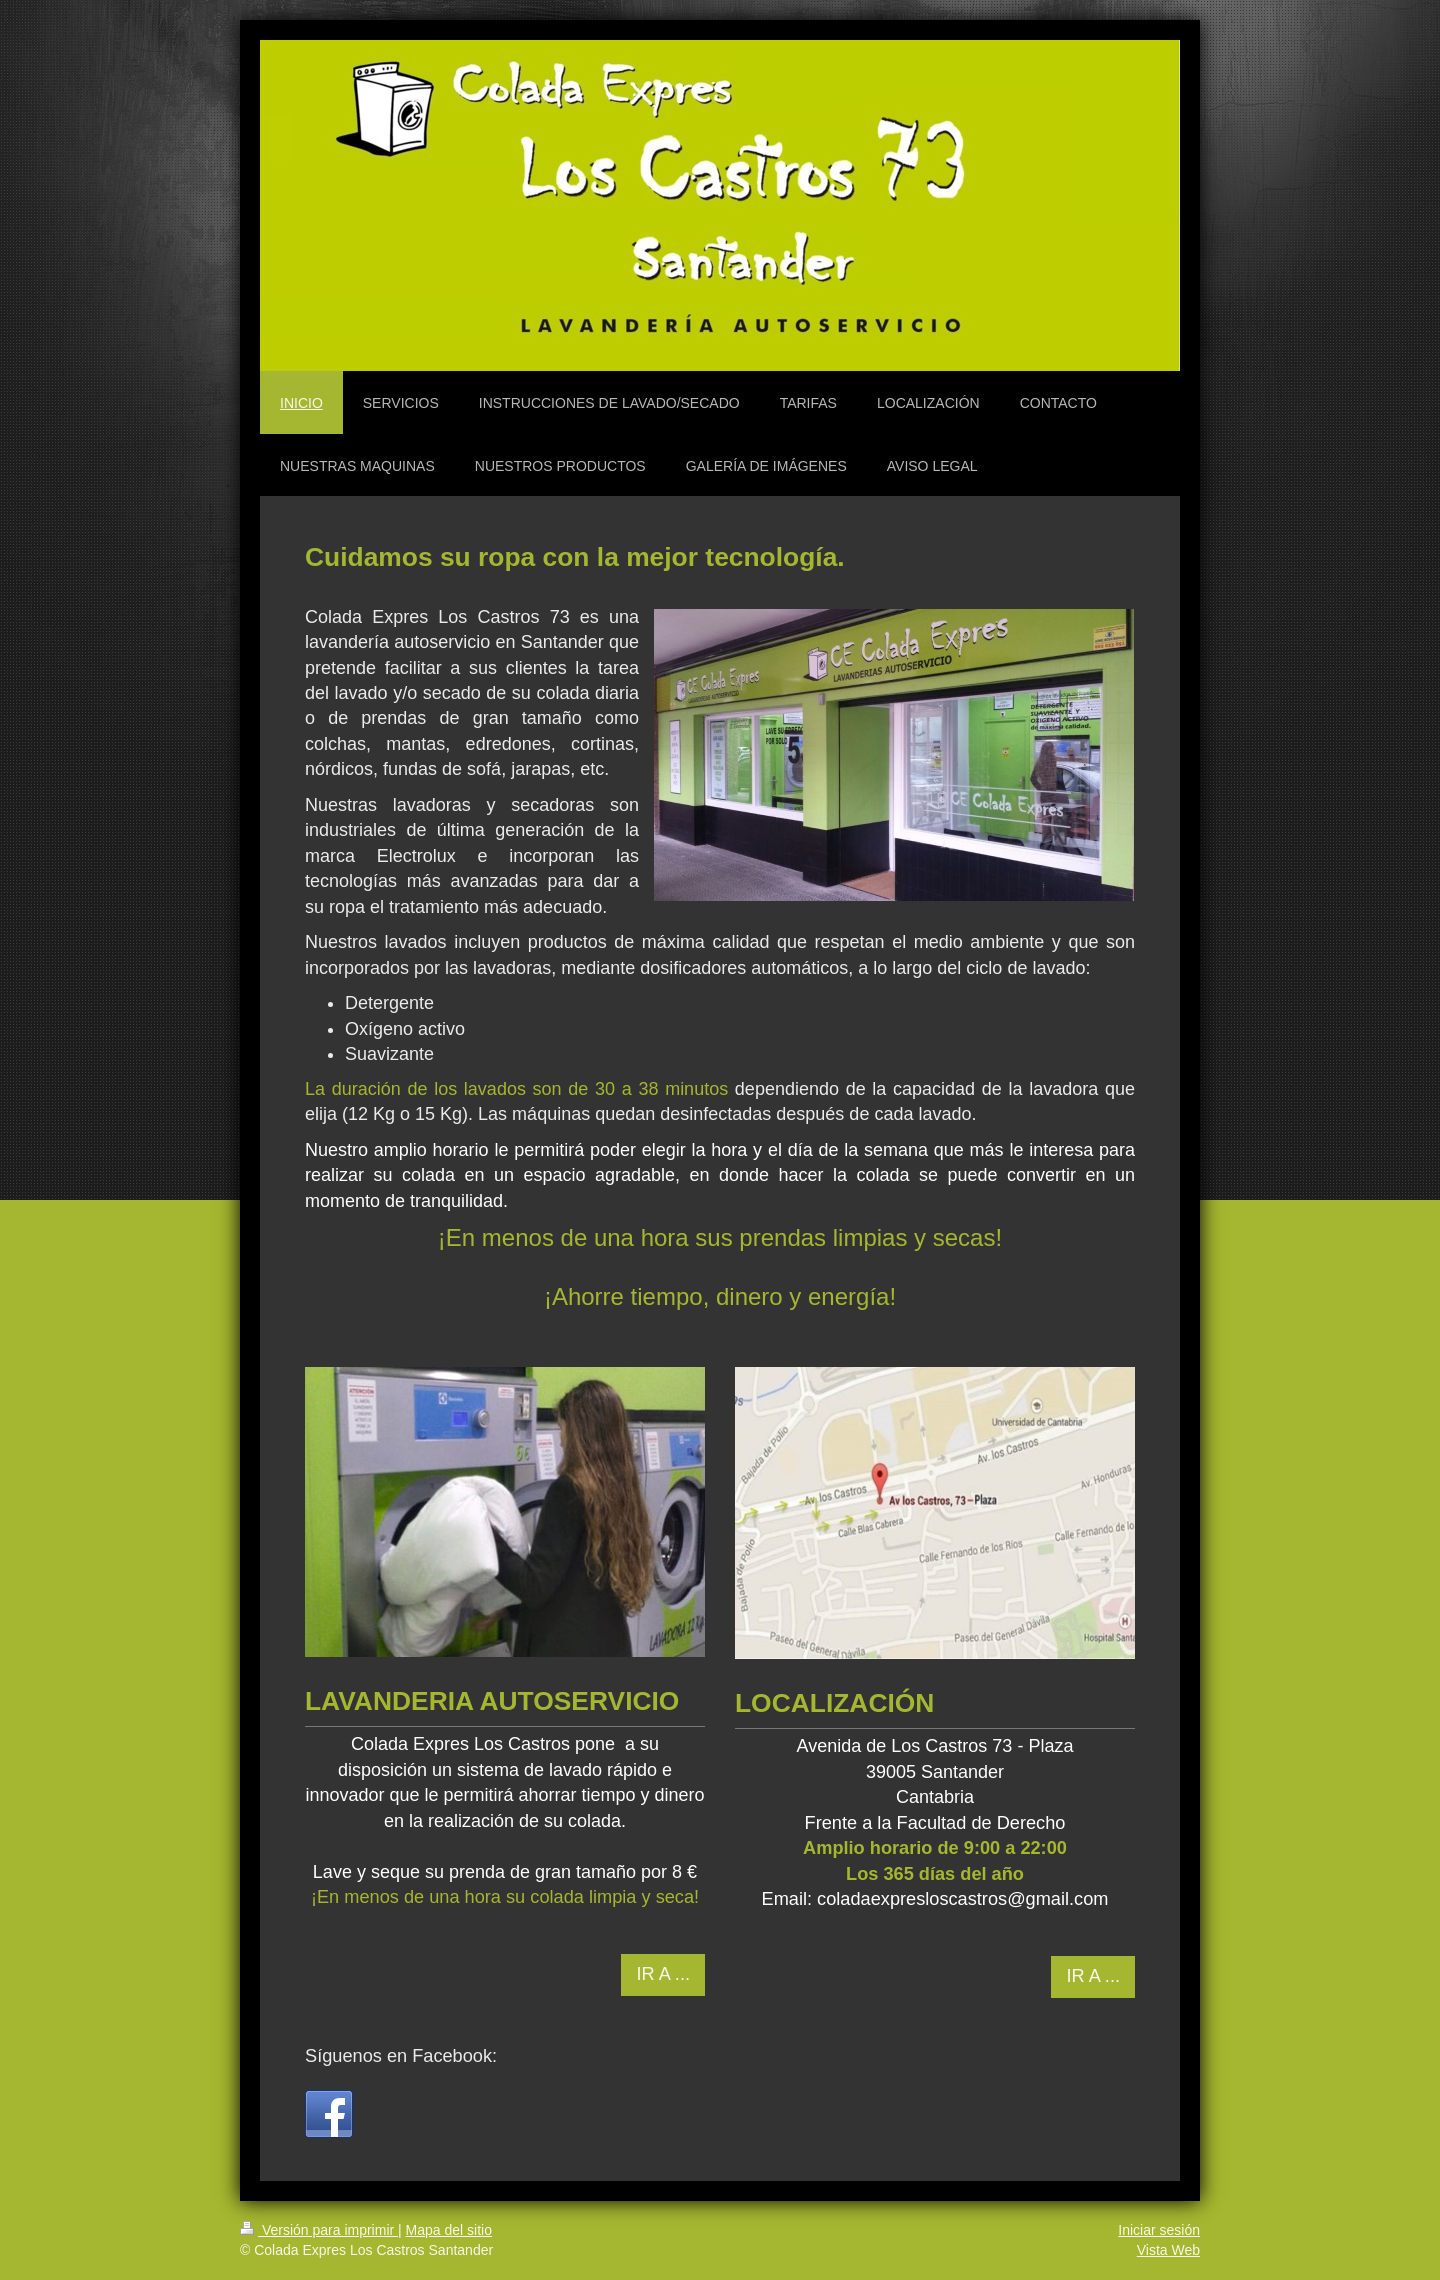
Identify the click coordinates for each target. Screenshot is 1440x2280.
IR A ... (663, 1974)
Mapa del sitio (449, 2230)
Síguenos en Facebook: (401, 2056)
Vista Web (1168, 2250)
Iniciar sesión (1159, 2230)
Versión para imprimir (319, 2230)
